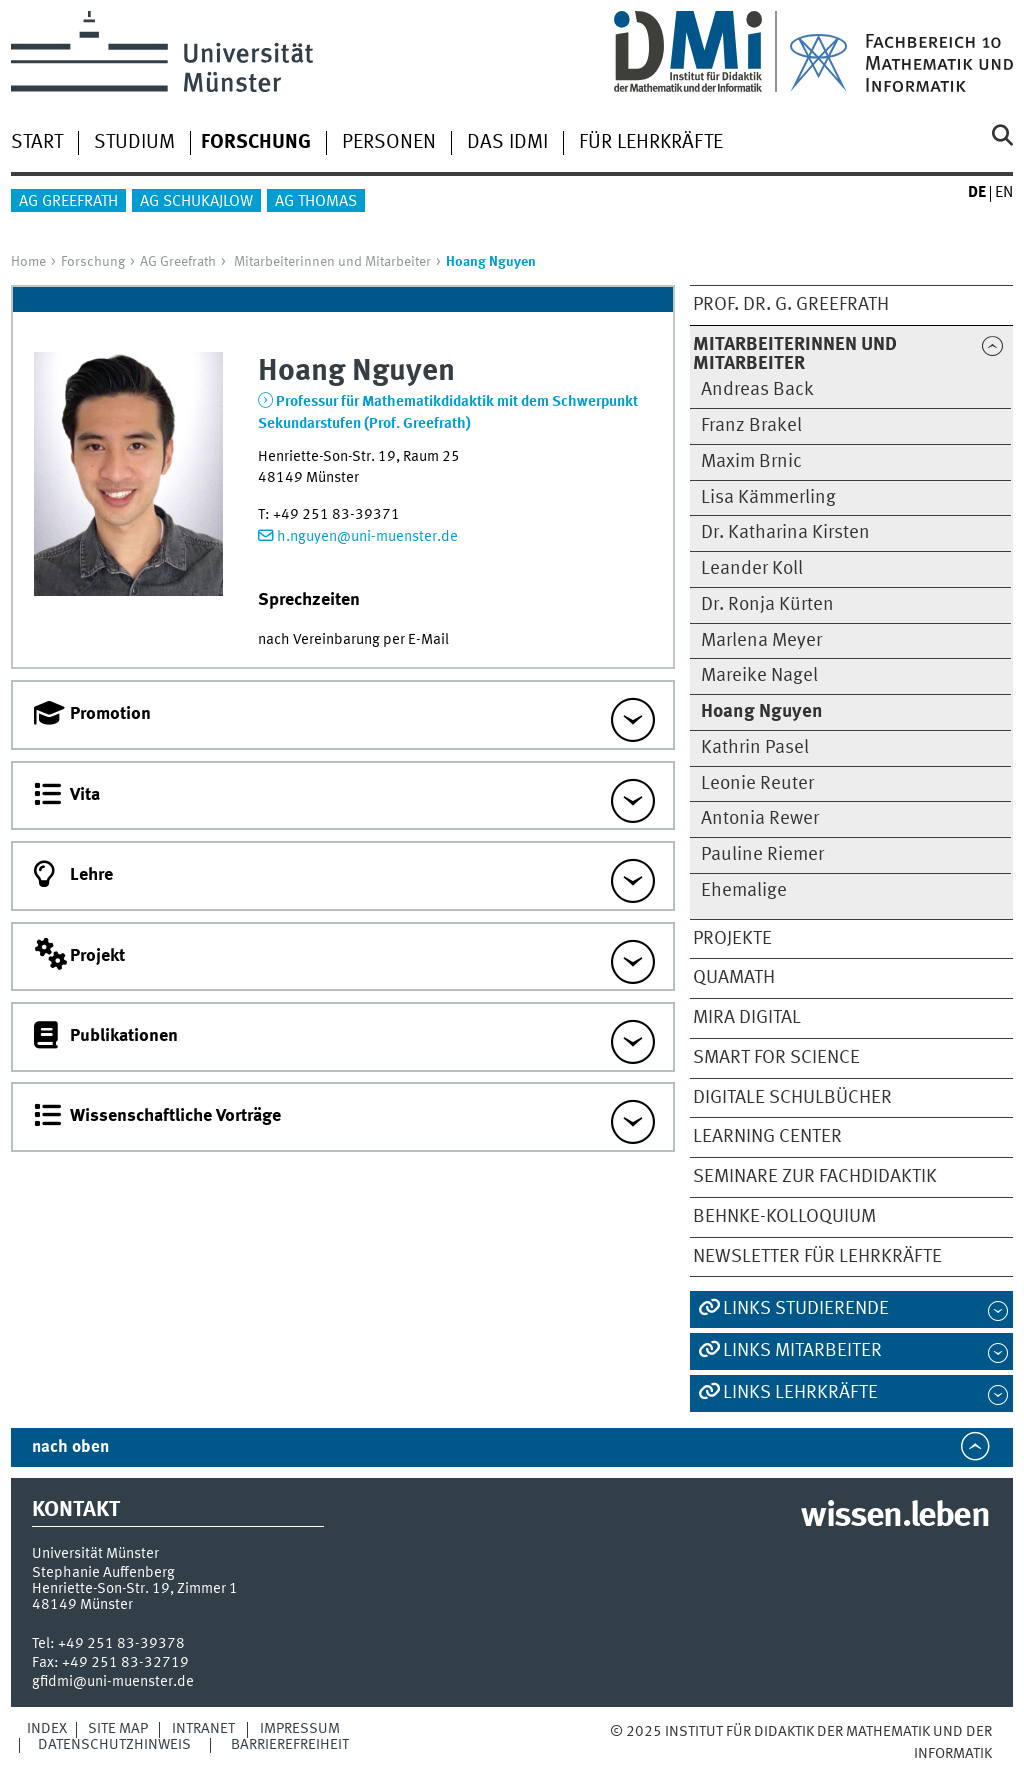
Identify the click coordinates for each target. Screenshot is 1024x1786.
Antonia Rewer (760, 819)
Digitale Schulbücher (792, 1098)
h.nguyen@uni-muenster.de (367, 537)
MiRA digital (747, 1018)
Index (47, 1729)
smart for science (776, 1058)
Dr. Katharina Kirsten (785, 533)
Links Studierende (806, 1309)
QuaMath (734, 978)
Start (37, 143)
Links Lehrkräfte (800, 1393)
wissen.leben (894, 1517)
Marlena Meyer (761, 641)
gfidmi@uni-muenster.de (113, 1682)
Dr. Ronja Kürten (767, 605)
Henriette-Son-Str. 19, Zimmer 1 (135, 1589)
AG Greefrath (68, 202)
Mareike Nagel (759, 676)
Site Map (118, 1729)
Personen (389, 143)
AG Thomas (316, 202)
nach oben (70, 1447)
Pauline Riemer (762, 855)
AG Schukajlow (196, 202)
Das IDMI (507, 143)
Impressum (300, 1729)
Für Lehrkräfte (651, 143)
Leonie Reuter (757, 784)
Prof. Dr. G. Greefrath (791, 305)
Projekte (732, 939)
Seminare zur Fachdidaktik (815, 1177)
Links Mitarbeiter (802, 1351)
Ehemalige (744, 891)
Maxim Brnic (751, 462)
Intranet (203, 1729)
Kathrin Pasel (755, 748)
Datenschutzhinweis (114, 1745)
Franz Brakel (751, 426)
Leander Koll (752, 569)
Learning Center (767, 1137)
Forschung (93, 262)
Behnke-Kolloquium (784, 1217)
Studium (134, 143)
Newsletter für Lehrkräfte (817, 1257)
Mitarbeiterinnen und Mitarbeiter (332, 262)
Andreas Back (757, 390)
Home (28, 262)
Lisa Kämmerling (768, 498)
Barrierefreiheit (290, 1745)
